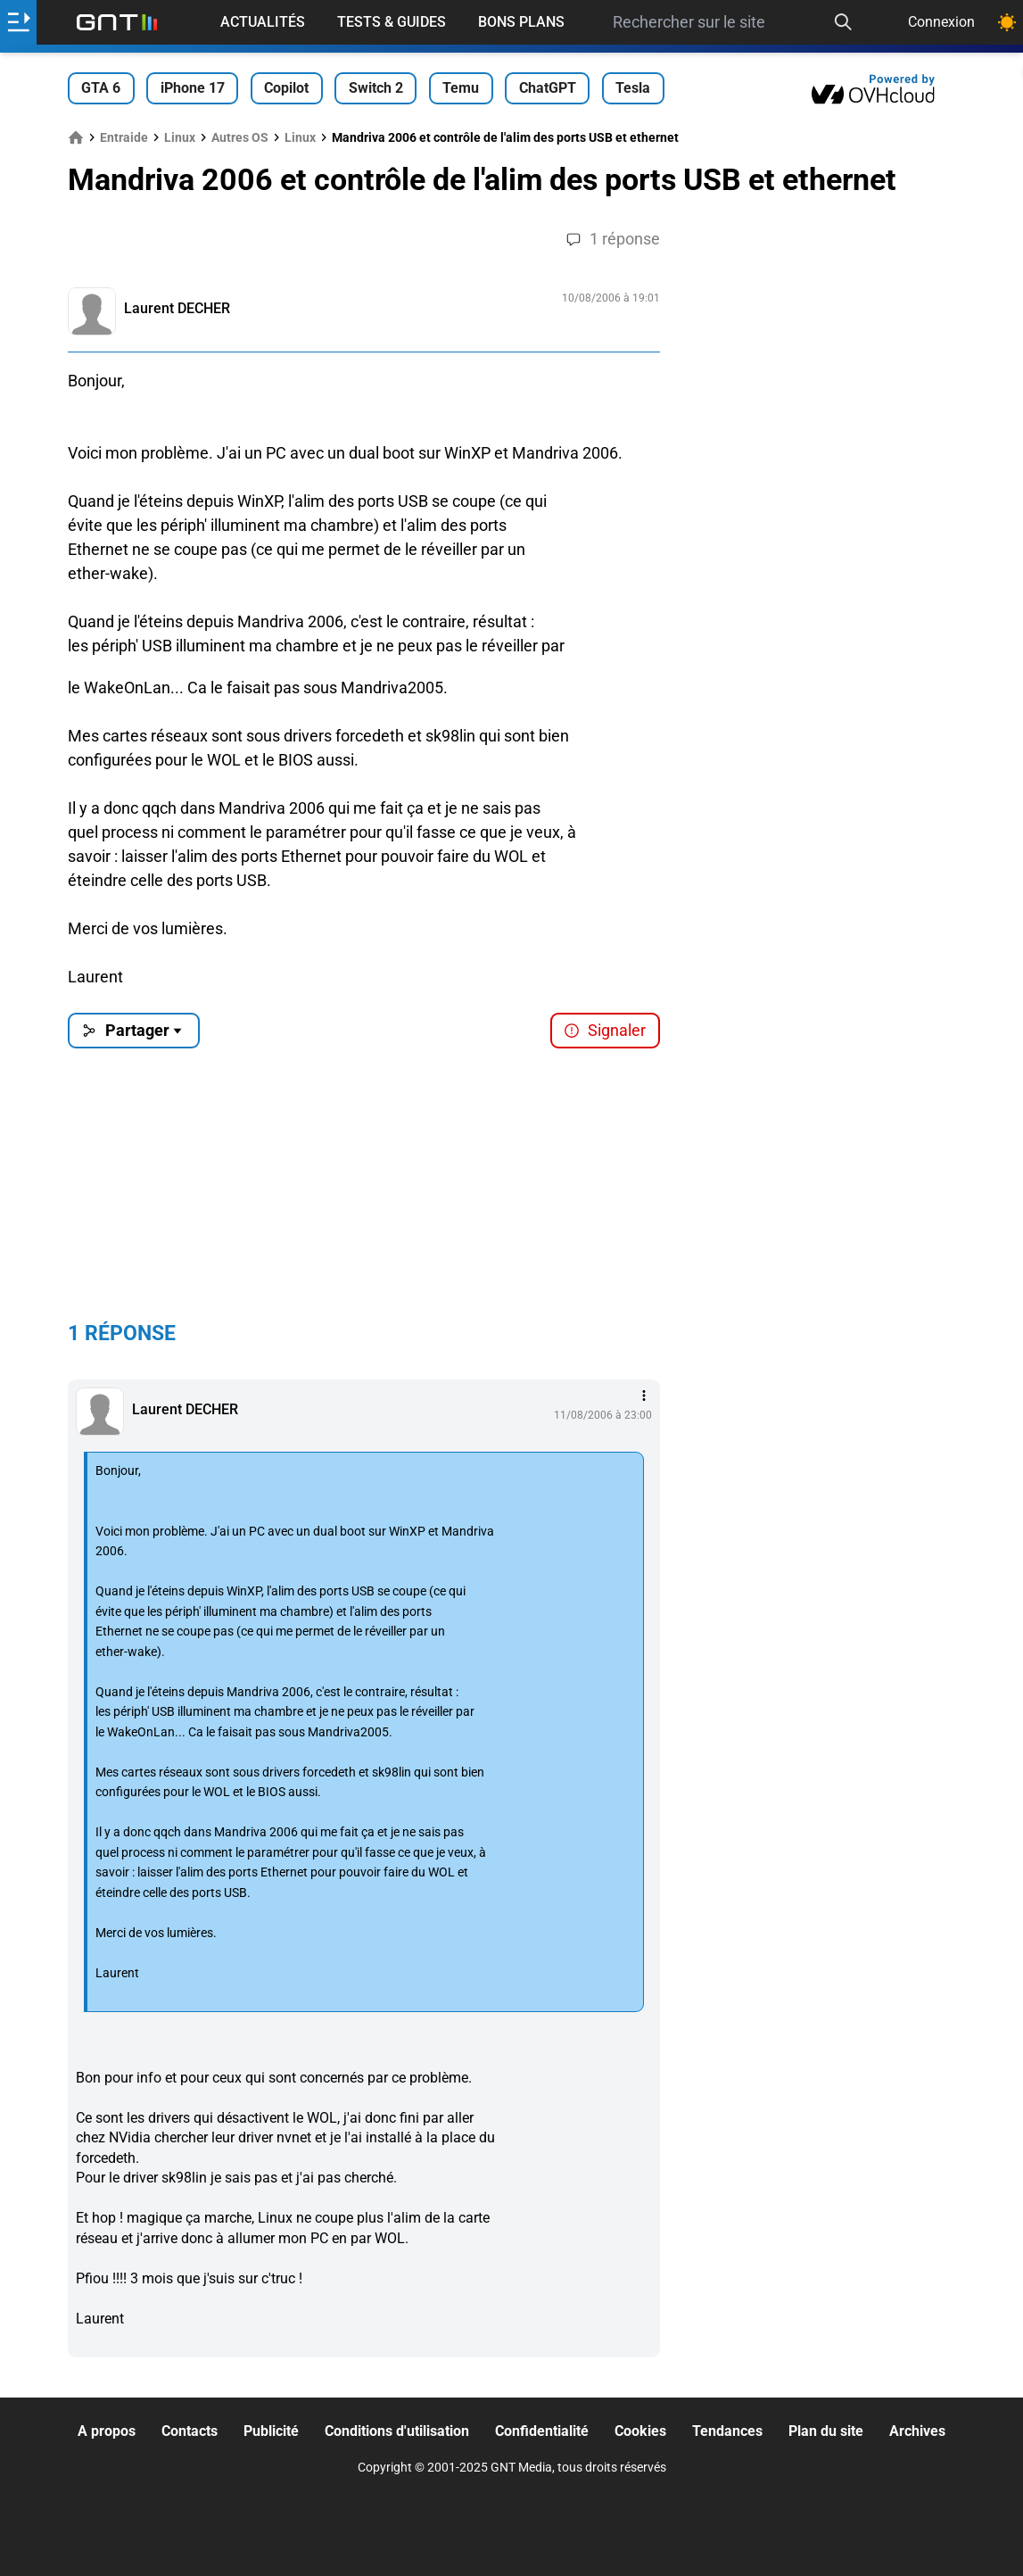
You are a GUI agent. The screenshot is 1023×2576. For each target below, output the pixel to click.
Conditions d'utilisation (397, 2431)
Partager (133, 1030)
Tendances (727, 2431)
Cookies (640, 2431)
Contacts (189, 2431)
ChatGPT (547, 87)
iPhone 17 (193, 87)
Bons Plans (521, 21)
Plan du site (825, 2431)
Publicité (271, 2431)
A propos (107, 2431)
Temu (460, 87)
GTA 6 (100, 87)
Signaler (605, 1030)
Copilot (286, 87)
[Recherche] (843, 22)
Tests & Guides (391, 21)
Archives (917, 2431)
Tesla (632, 87)
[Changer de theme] (1007, 22)
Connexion (941, 21)
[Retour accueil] (117, 22)
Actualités (262, 21)
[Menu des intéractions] (644, 1395)
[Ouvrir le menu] (18, 22)
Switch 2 (376, 87)
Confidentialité (542, 2431)
